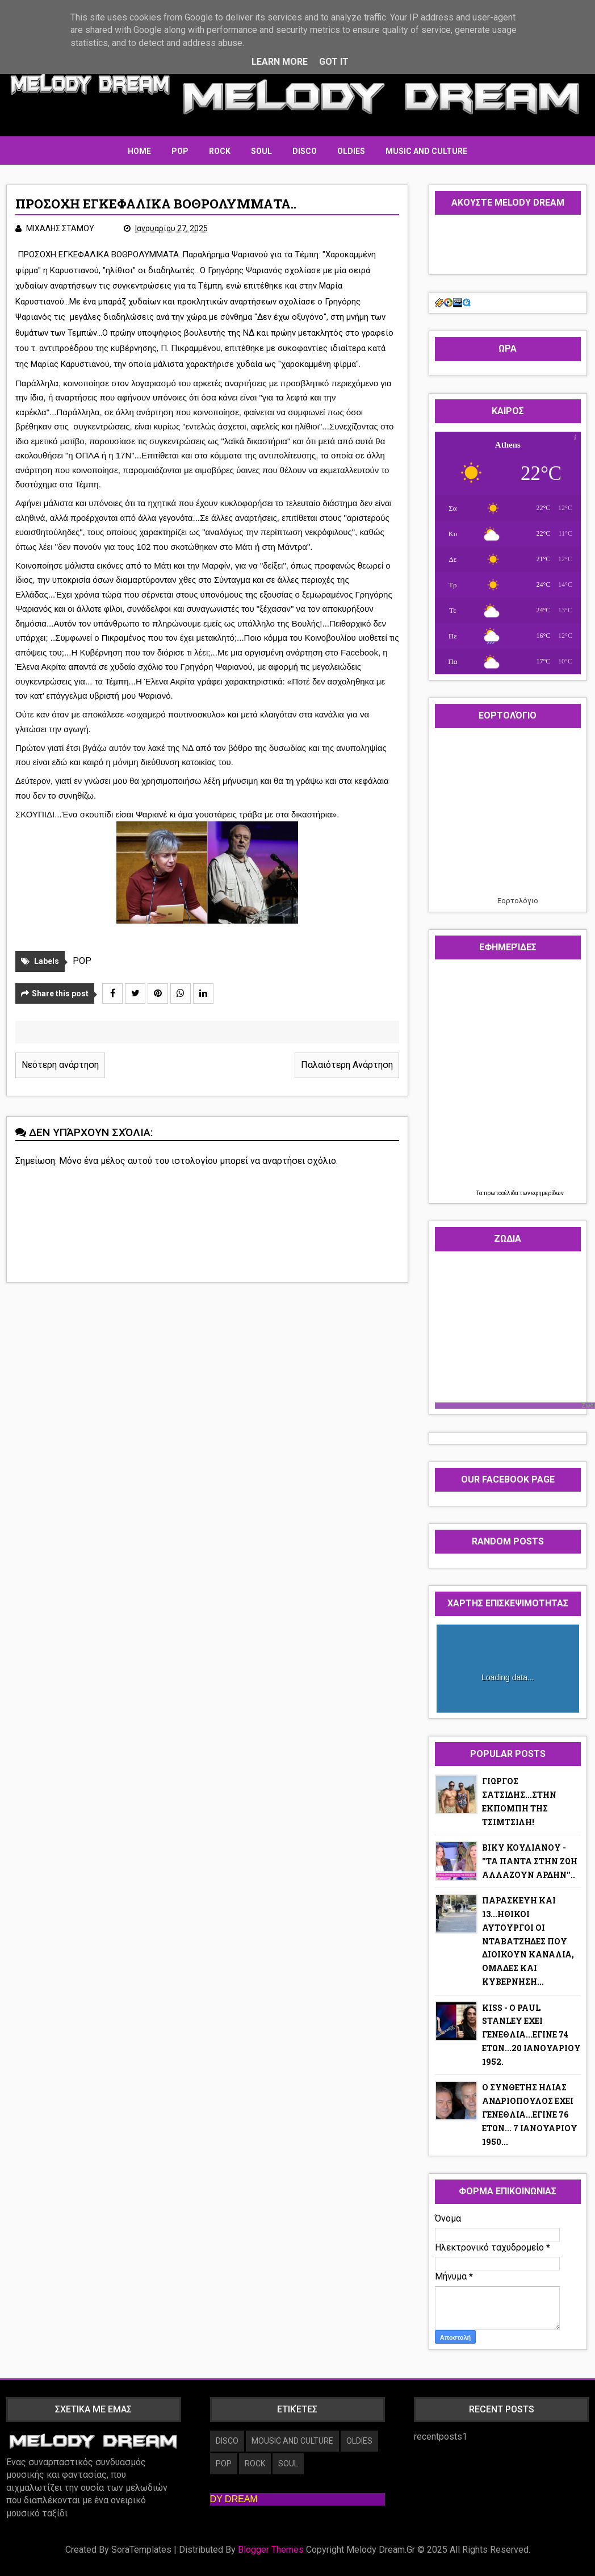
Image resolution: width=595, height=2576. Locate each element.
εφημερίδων (547, 1193)
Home (139, 151)
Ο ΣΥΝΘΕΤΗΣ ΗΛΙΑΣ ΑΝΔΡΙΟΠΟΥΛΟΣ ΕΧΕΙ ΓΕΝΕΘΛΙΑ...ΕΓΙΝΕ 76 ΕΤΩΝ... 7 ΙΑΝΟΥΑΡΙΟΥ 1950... (529, 2114)
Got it (334, 61)
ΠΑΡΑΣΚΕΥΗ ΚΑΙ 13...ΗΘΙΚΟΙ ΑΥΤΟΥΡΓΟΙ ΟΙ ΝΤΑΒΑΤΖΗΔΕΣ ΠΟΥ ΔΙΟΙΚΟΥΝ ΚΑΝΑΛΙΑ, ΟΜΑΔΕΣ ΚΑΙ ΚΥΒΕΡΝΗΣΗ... (528, 1941)
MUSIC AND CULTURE (426, 151)
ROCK (220, 151)
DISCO (304, 151)
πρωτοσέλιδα (501, 1193)
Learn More (280, 61)
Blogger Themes (271, 2549)
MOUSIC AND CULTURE (292, 2440)
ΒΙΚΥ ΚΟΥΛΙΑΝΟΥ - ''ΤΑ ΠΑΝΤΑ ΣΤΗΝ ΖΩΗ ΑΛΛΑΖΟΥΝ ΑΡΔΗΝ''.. (529, 1861)
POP (179, 151)
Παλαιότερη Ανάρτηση (347, 1064)
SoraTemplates (141, 2549)
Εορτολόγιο (517, 900)
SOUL (261, 151)
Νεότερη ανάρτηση (60, 1064)
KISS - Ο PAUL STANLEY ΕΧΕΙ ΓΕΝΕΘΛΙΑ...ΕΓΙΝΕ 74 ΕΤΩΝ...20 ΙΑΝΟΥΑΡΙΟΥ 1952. (531, 2034)
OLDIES (351, 151)
